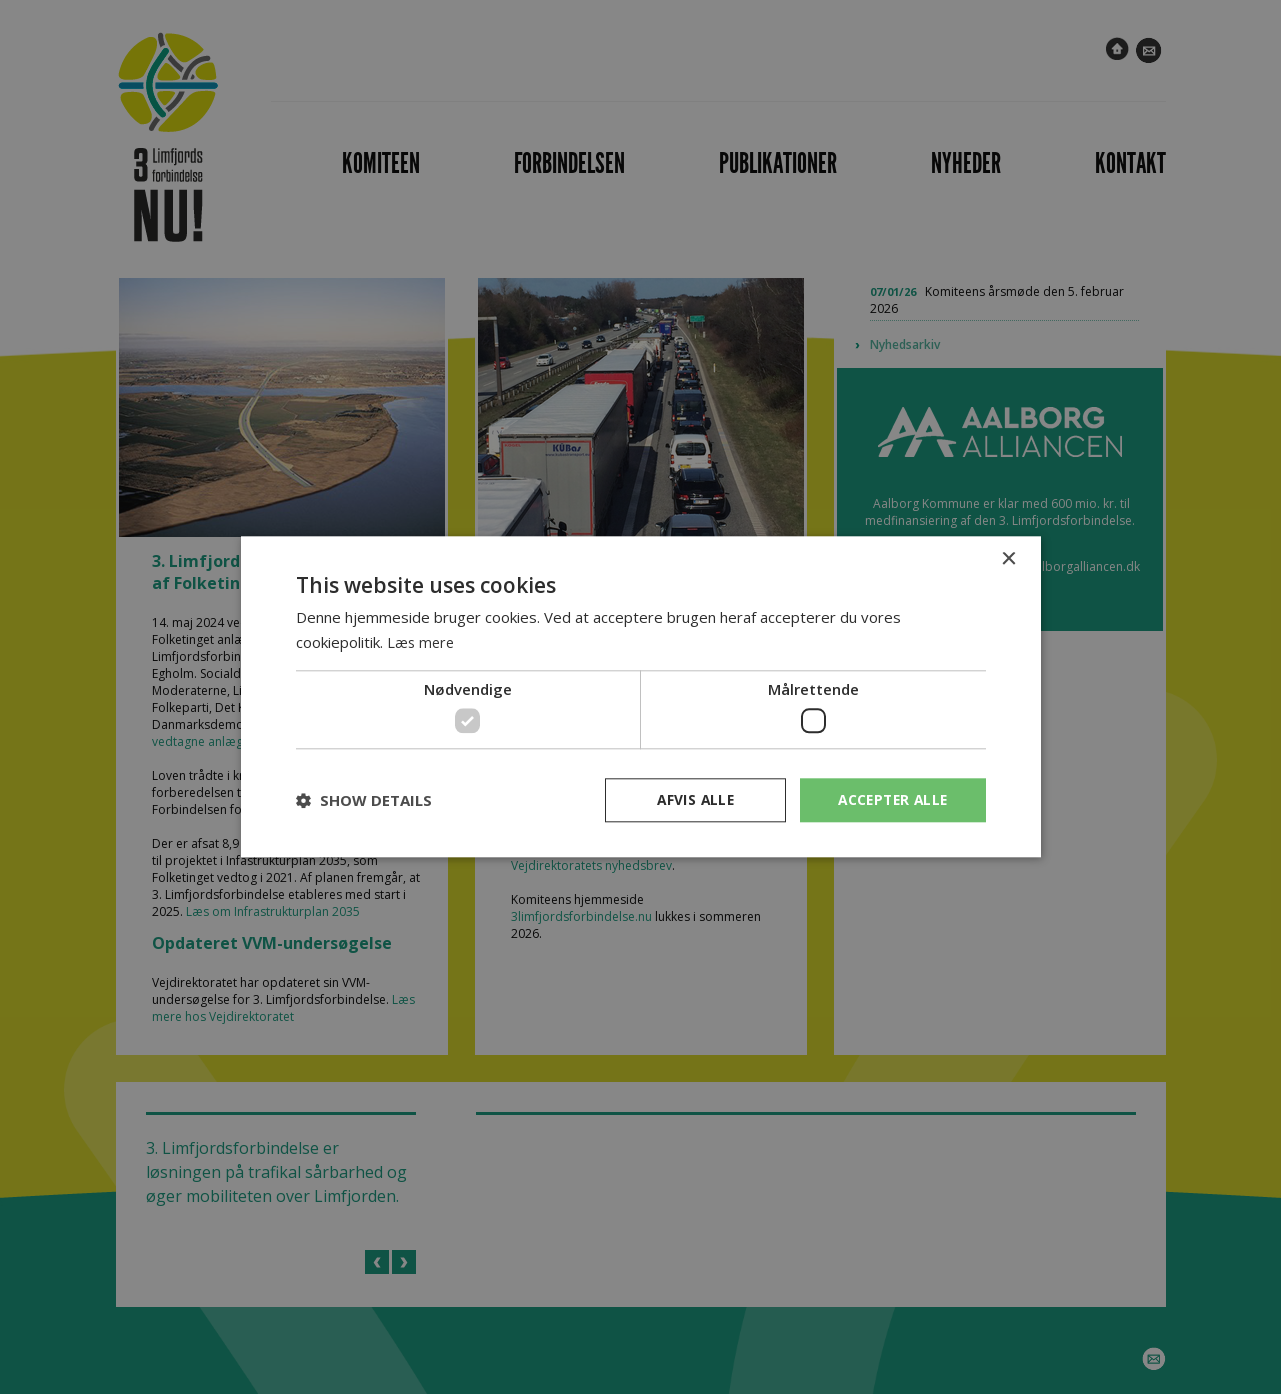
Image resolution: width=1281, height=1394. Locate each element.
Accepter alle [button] (889, 799)
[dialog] (640, 697)
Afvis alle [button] (690, 799)
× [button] (1008, 559)
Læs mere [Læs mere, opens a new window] (422, 642)
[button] (364, 801)
